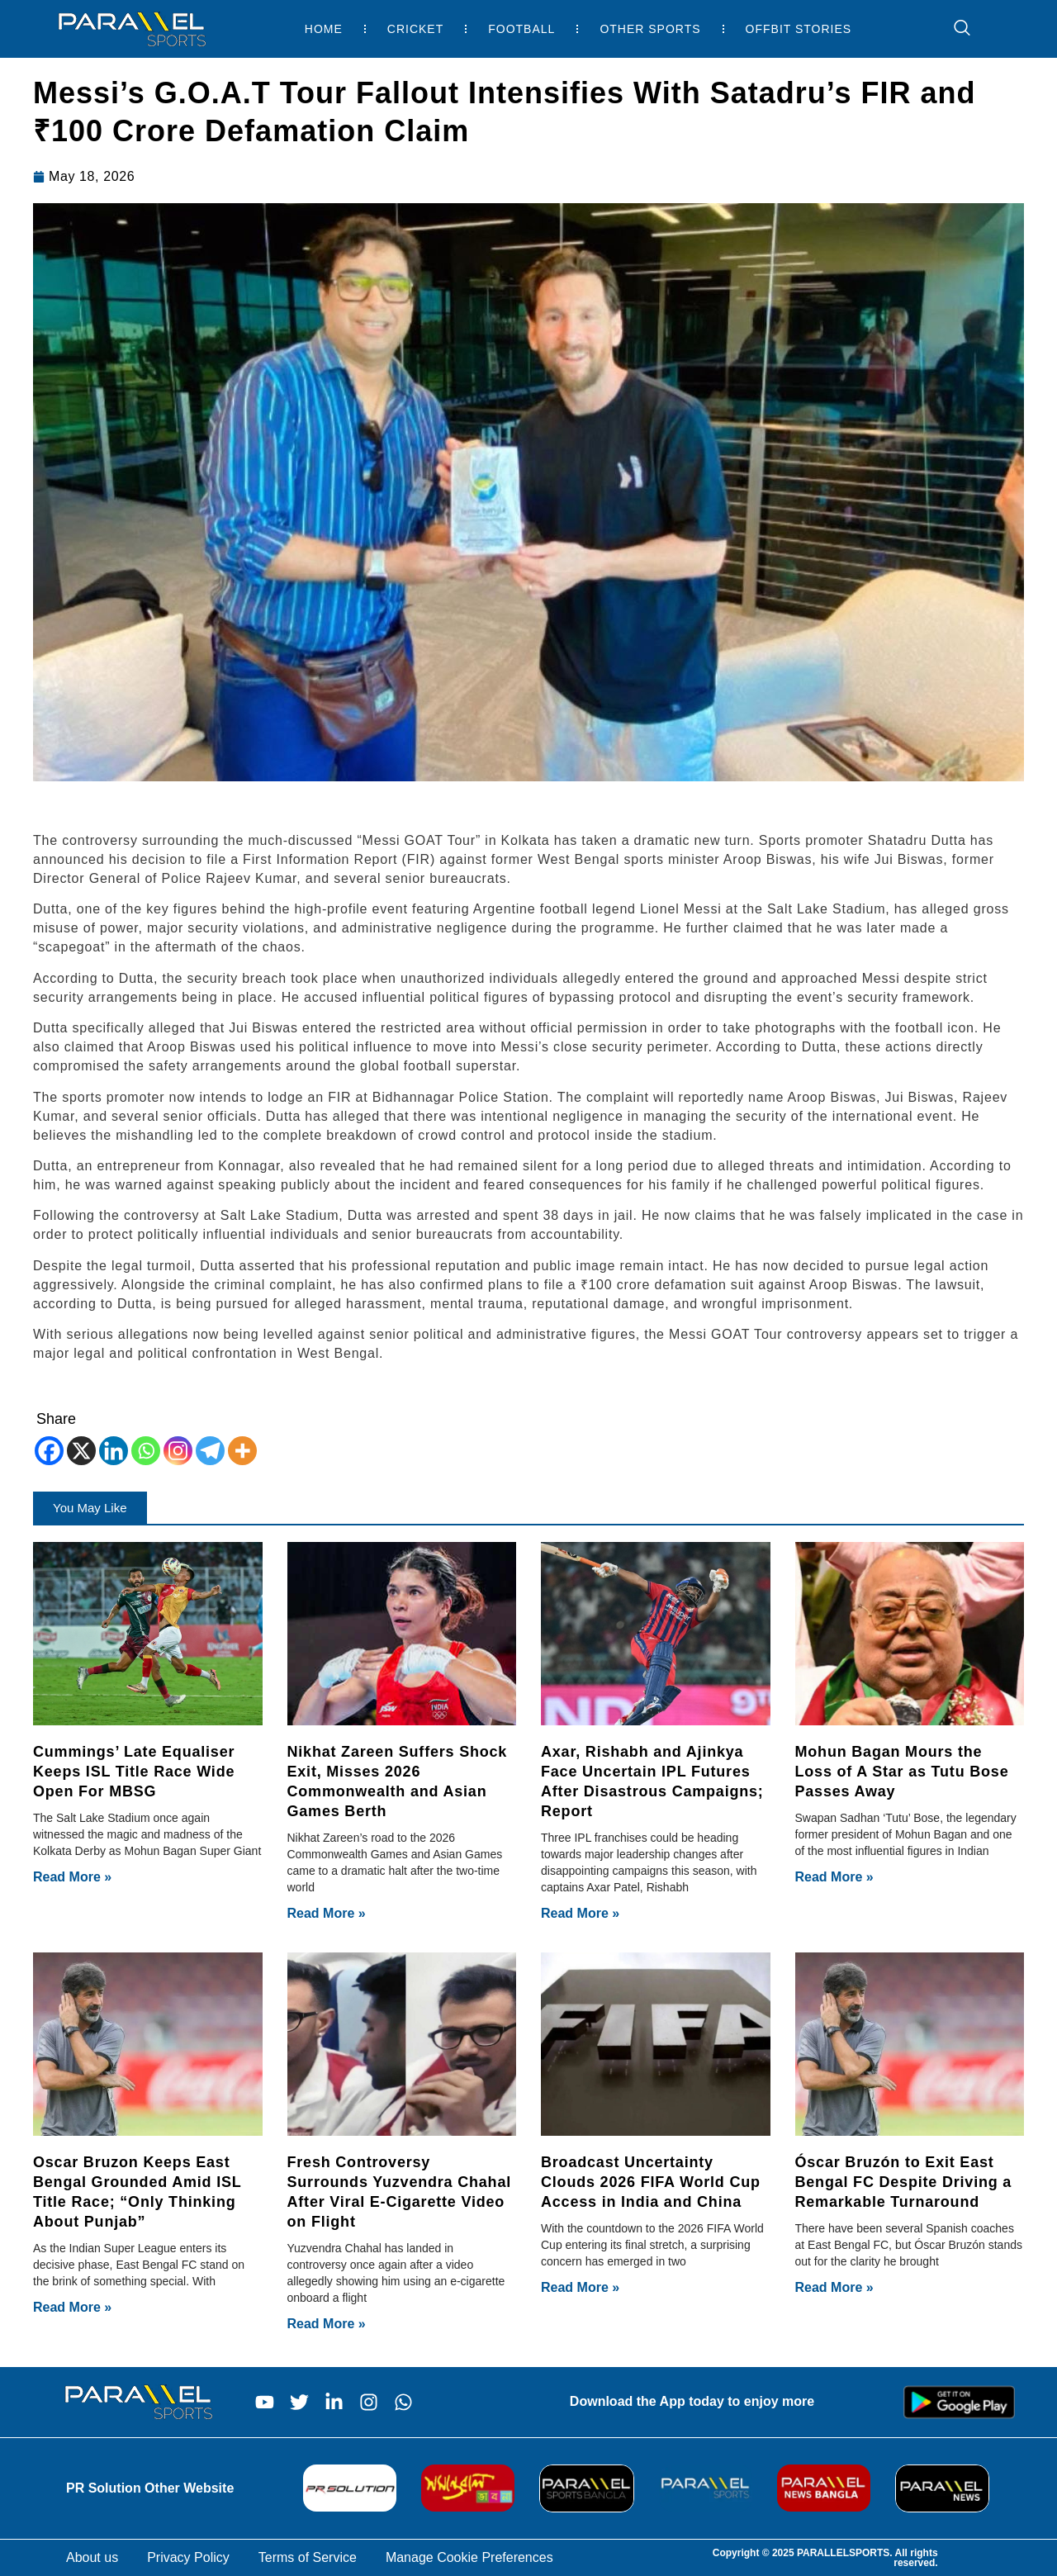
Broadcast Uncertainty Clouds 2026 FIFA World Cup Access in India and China (651, 2182)
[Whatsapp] (145, 1450)
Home (324, 29)
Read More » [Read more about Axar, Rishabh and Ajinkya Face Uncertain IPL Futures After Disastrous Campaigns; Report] (580, 1913)
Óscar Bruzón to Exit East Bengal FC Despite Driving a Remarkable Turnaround (903, 2182)
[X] (81, 1450)
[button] (90, 1508)
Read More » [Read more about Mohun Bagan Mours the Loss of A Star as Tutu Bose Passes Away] (834, 1877)
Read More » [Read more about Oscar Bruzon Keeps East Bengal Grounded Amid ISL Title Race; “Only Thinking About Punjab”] (72, 2307)
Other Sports (650, 29)
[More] (242, 1450)
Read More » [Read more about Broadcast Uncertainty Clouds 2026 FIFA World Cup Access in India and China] (580, 2287)
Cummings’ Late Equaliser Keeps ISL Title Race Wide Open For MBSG (134, 1771)
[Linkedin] (113, 1450)
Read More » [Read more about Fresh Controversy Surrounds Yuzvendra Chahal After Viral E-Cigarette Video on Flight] (326, 2324)
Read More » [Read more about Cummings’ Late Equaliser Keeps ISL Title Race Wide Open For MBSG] (72, 1877)
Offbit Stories (799, 29)
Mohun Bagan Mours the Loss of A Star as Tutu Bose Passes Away (902, 1771)
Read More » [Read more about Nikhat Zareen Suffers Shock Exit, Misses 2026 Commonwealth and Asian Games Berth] (326, 1913)
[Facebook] (49, 1450)
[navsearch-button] (953, 28)
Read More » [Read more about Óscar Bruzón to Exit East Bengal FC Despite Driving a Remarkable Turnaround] (834, 2287)
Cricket (415, 29)
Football (521, 29)
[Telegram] (210, 1450)
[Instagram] (178, 1450)
